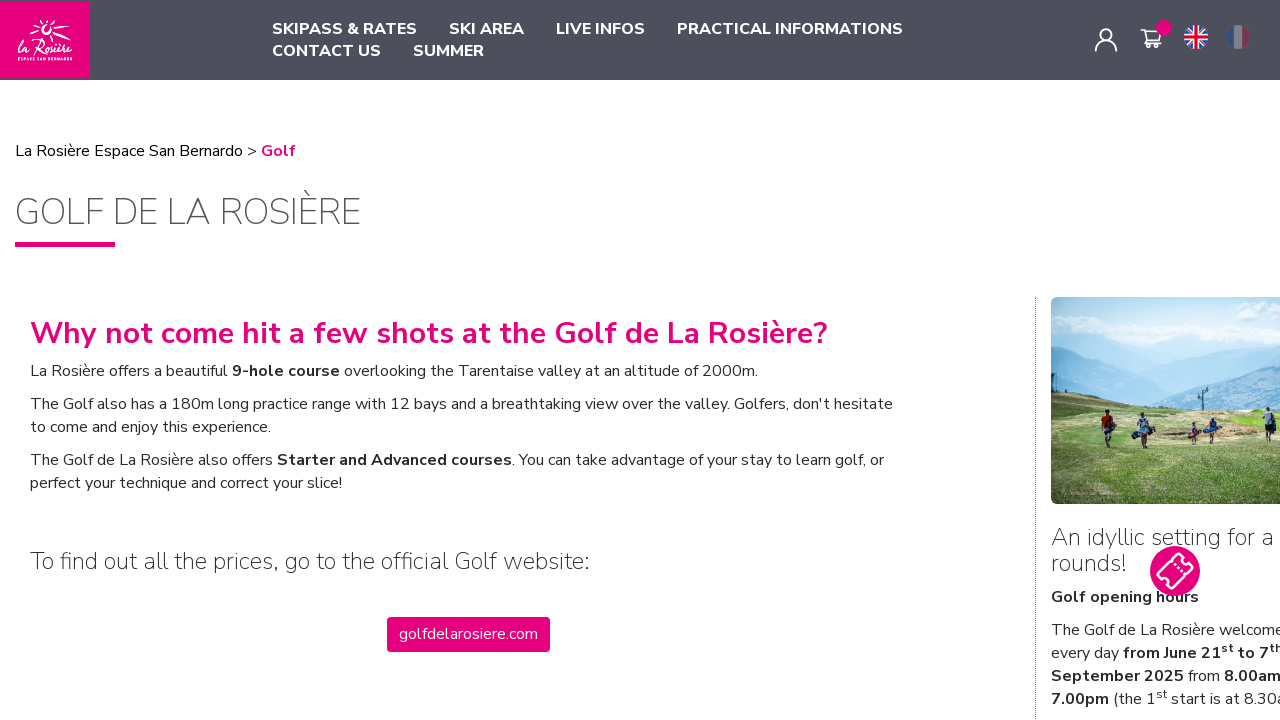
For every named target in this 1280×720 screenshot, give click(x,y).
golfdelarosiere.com (468, 634)
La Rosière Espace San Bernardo (129, 151)
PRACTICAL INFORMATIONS (790, 29)
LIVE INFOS (600, 29)
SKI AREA (486, 29)
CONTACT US (326, 51)
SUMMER (448, 51)
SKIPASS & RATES (344, 29)
